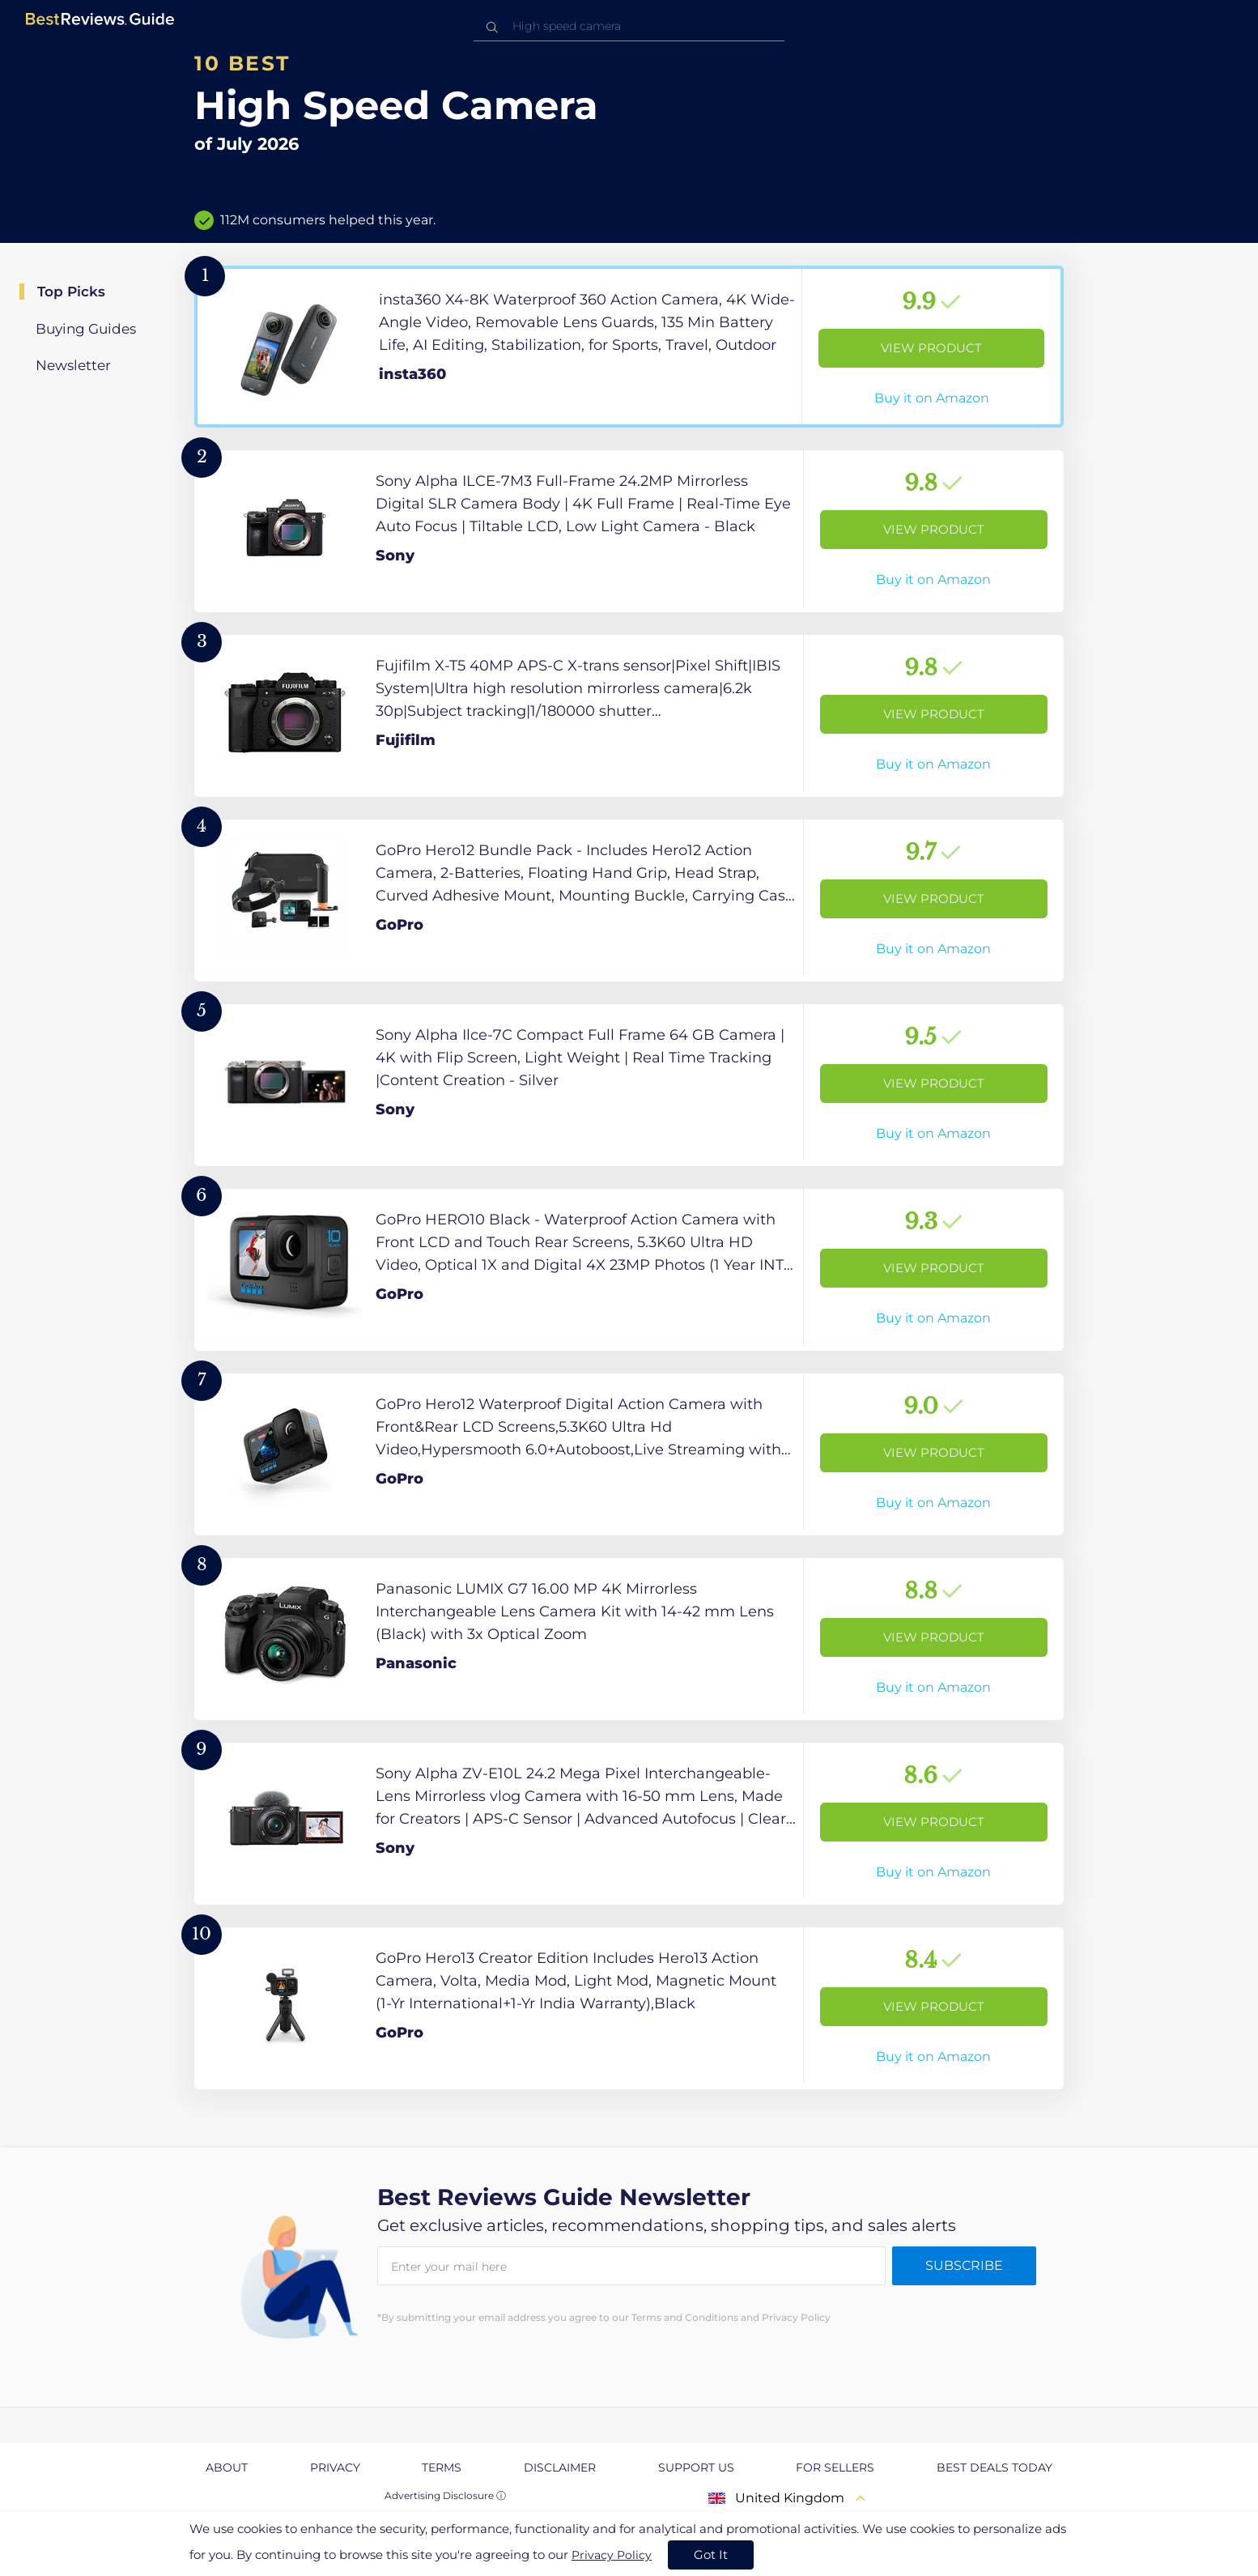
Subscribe (964, 2265)
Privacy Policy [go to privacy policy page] (612, 2555)
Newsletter (73, 365)
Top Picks (71, 291)
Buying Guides (86, 329)
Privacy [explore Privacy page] (335, 2467)
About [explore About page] (227, 2467)
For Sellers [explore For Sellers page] (835, 2467)
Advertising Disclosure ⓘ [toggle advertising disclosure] (445, 2495)
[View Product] (629, 347)
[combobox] (629, 26)
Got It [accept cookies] (711, 2554)
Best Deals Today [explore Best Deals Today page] (994, 2467)
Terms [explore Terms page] (441, 2467)
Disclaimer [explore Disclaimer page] (560, 2467)
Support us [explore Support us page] (696, 2467)
